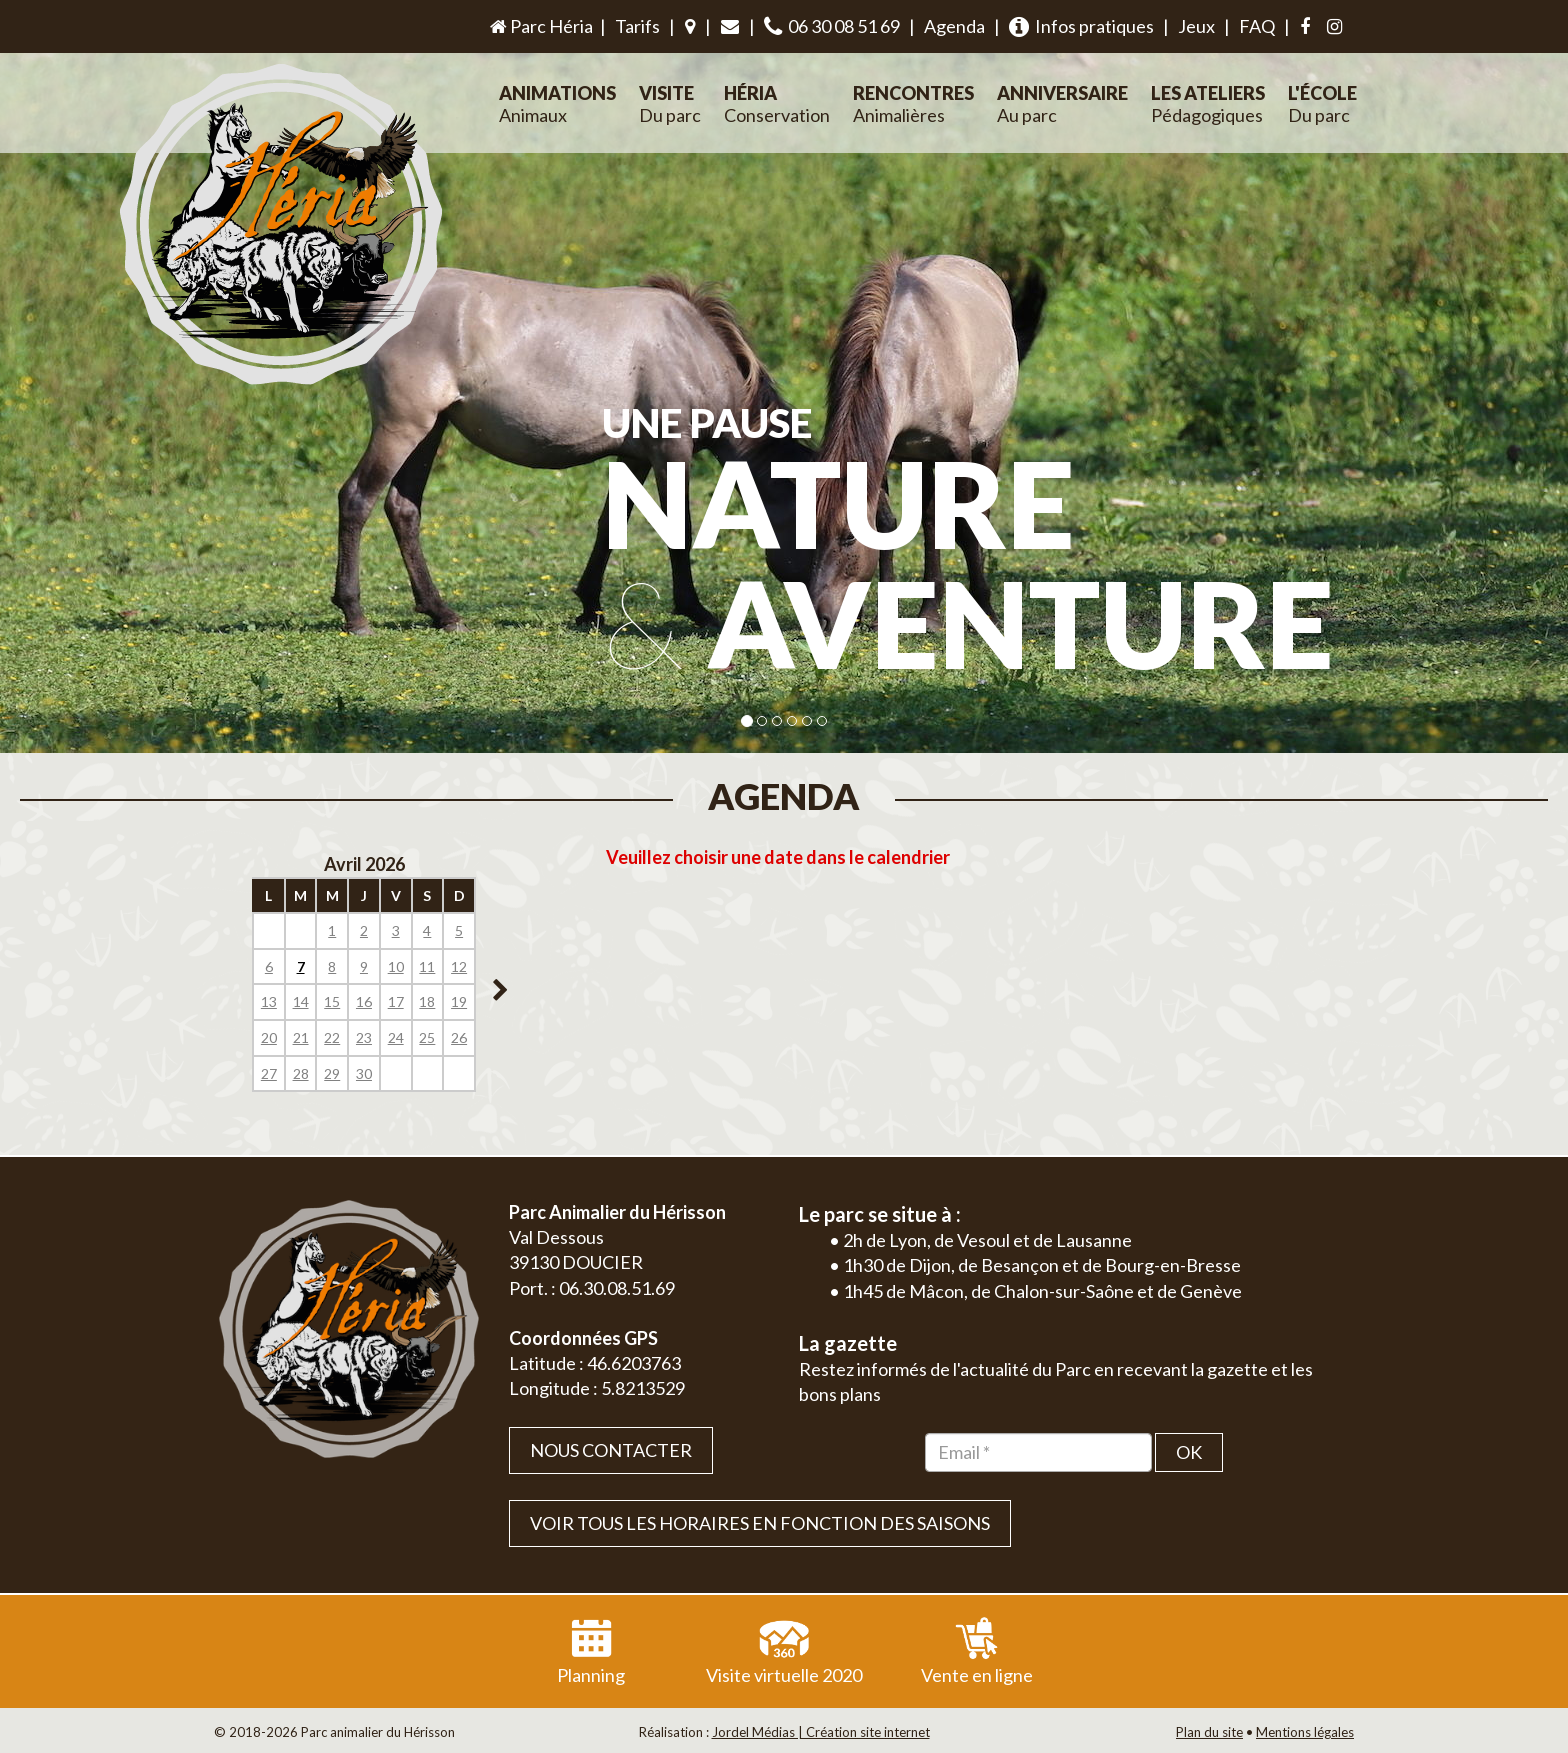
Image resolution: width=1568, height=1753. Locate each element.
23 (364, 1037)
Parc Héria (540, 26)
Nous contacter (611, 1450)
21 (301, 1037)
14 (301, 1001)
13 (269, 1001)
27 (269, 1073)
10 (396, 966)
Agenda (954, 26)
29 (332, 1073)
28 (301, 1073)
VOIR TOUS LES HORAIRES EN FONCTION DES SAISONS (760, 1523)
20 (269, 1037)
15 (332, 1001)
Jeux (1196, 26)
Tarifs (637, 26)
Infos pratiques (1081, 26)
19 (459, 1001)
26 (459, 1037)
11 (427, 966)
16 (364, 1001)
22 (332, 1037)
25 (427, 1037)
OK (1189, 1452)
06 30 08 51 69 (832, 26)
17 (396, 1001)
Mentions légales (1305, 1732)
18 (427, 1001)
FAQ (1257, 26)
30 (364, 1073)
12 (459, 966)
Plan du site (1209, 1732)
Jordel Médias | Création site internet (821, 1732)
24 (396, 1037)
